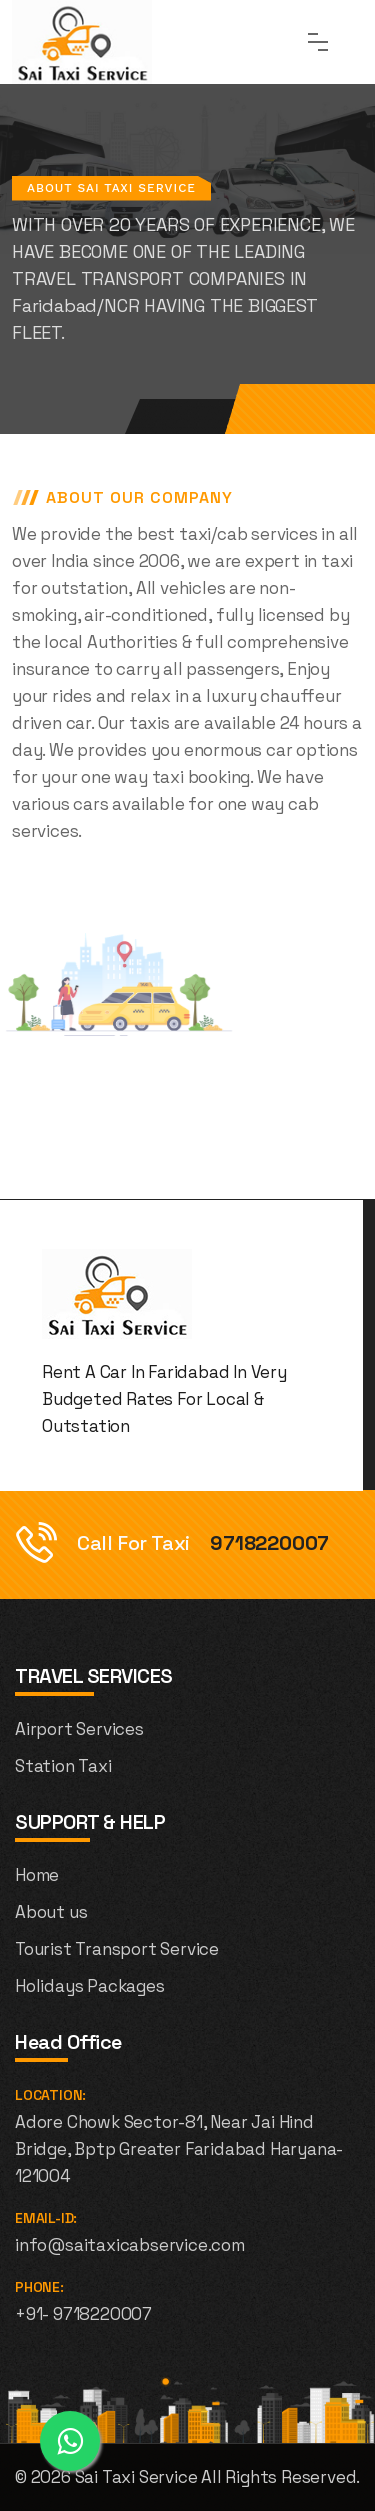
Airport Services (79, 1729)
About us (51, 1912)
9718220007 (269, 1543)
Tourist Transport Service (117, 1949)
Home (37, 1875)
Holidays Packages (90, 1986)
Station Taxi (63, 1766)
